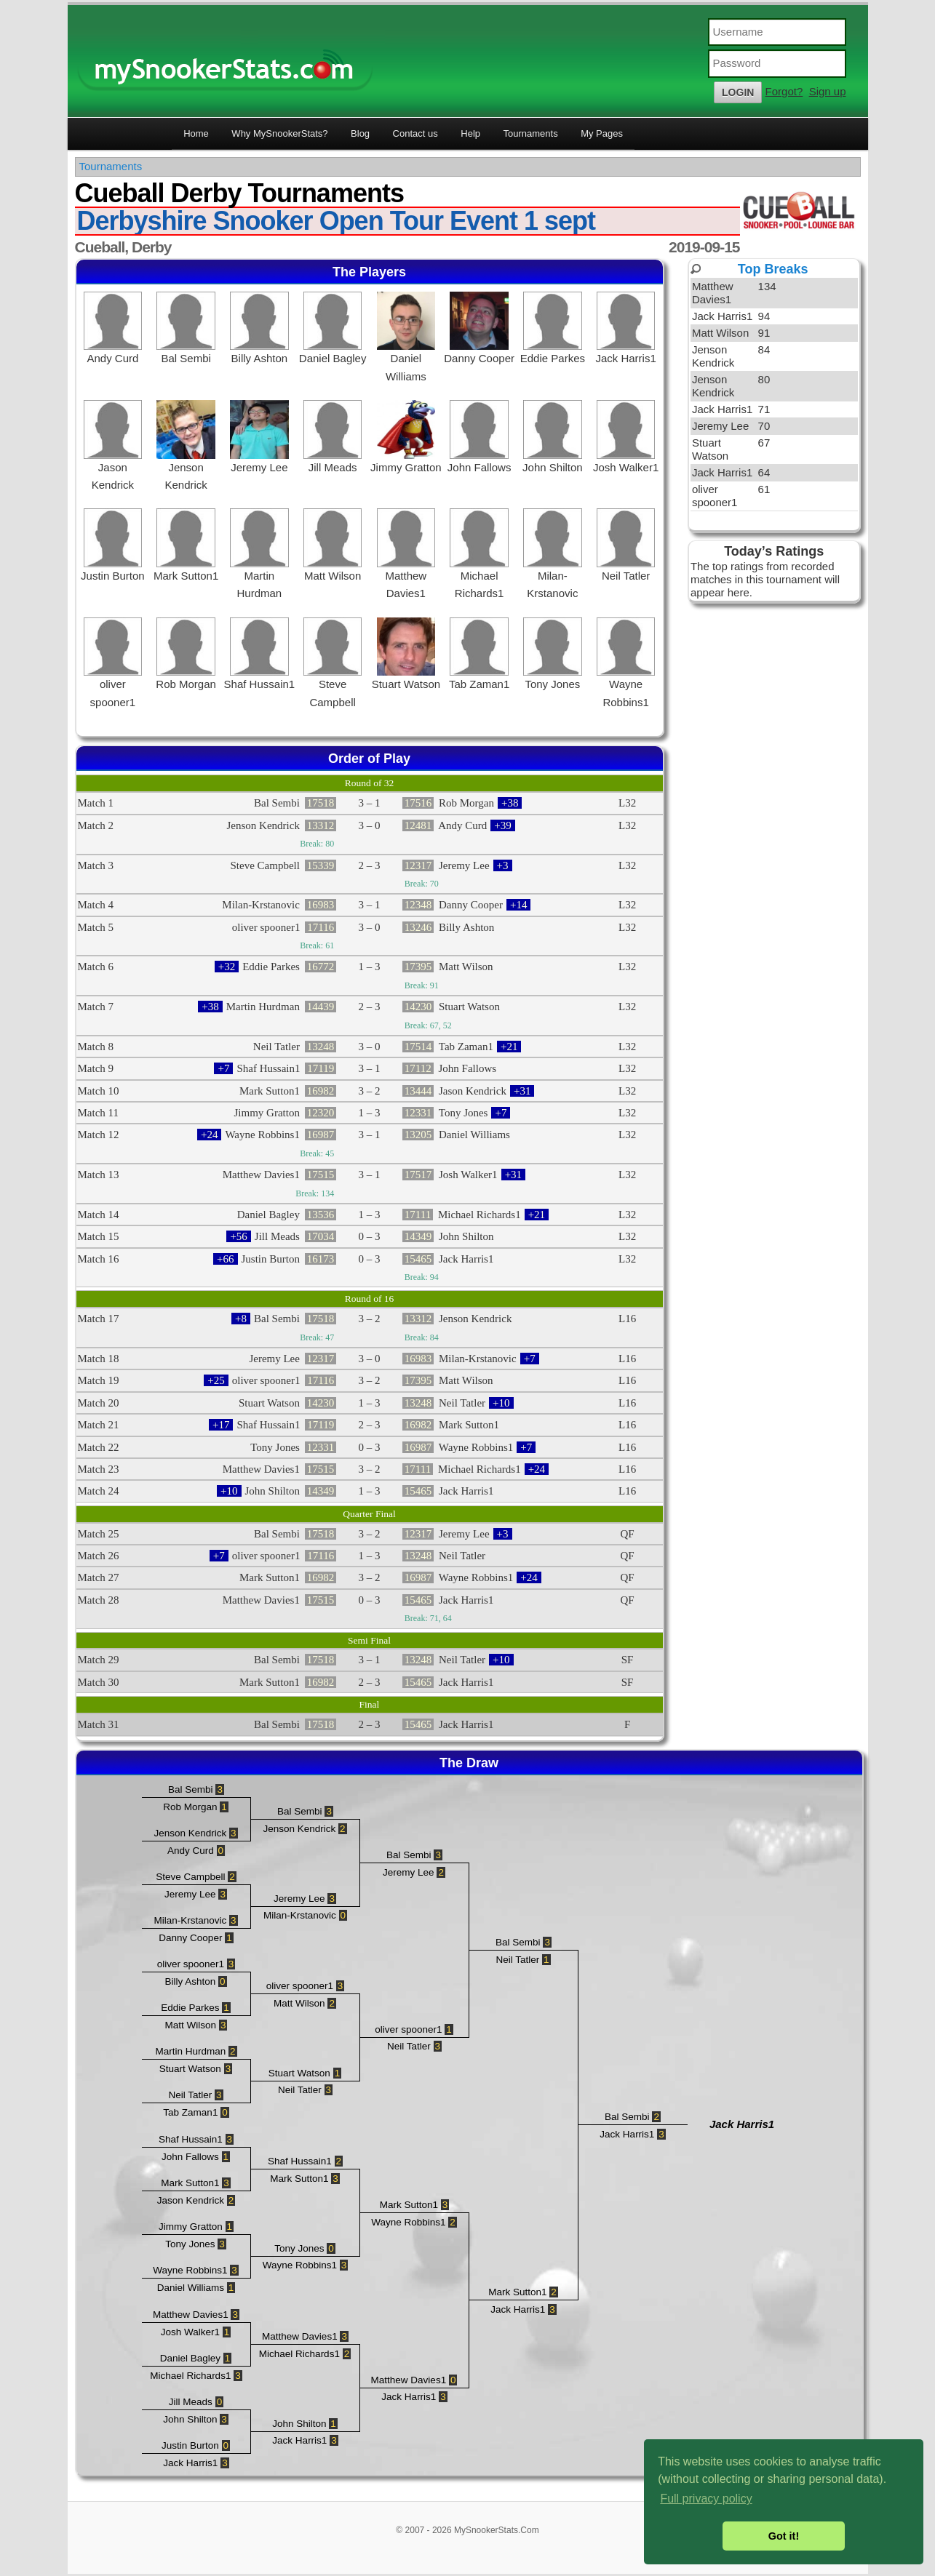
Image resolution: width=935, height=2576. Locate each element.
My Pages (602, 133)
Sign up (827, 91)
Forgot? (784, 91)
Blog (360, 133)
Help (470, 133)
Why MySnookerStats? (279, 133)
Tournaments (531, 133)
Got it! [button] (783, 2536)
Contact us (415, 133)
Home (196, 133)
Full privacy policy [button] (706, 2498)
